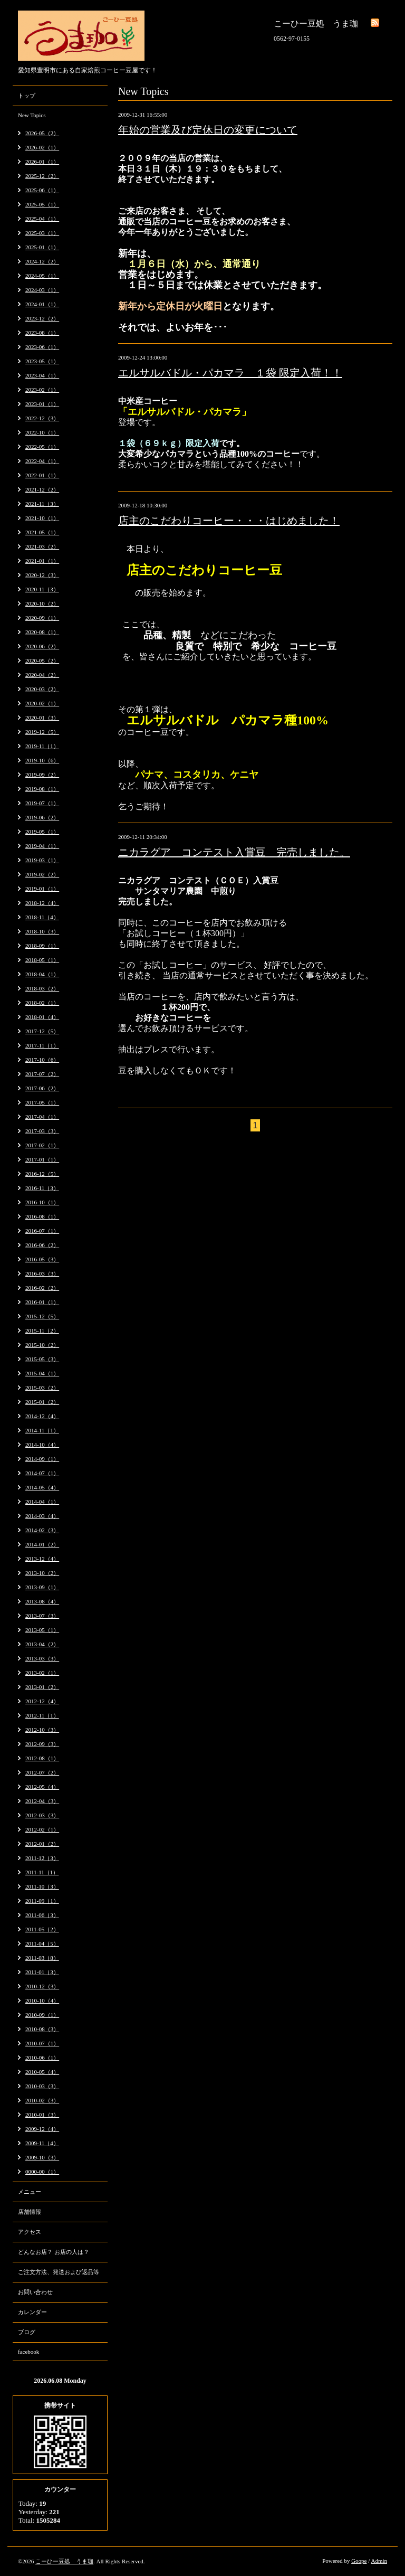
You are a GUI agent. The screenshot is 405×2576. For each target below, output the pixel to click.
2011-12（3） (42, 1858)
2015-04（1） (42, 1373)
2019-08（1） (42, 789)
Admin (379, 2561)
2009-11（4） (42, 2143)
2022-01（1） (42, 475)
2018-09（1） (42, 945)
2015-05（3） (42, 1359)
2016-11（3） (42, 1188)
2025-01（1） (42, 247)
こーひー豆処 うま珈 (64, 2561)
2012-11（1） (42, 1715)
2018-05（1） (42, 960)
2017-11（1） (42, 1045)
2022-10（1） (42, 432)
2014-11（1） (42, 1430)
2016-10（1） (42, 1202)
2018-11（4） (42, 917)
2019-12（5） (42, 732)
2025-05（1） (42, 204)
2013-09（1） (42, 1587)
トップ (26, 95)
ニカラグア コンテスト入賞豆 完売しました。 (234, 852)
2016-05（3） (42, 1259)
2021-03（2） (42, 546)
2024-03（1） (42, 290)
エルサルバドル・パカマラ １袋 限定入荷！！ (230, 373)
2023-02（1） (42, 389)
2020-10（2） (42, 603)
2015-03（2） (42, 1387)
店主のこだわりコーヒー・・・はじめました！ (229, 520)
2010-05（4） (42, 2072)
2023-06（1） (42, 347)
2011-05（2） (42, 1929)
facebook (28, 2351)
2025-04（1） (42, 218)
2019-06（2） (42, 817)
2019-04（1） (42, 846)
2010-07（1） (42, 2043)
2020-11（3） (42, 589)
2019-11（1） (42, 746)
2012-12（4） (42, 1701)
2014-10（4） (42, 1444)
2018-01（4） (42, 1017)
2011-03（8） (42, 1958)
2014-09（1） (42, 1459)
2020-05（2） (42, 660)
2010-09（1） (42, 2015)
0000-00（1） (42, 2171)
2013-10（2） (42, 1573)
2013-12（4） (42, 1558)
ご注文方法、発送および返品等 (58, 2272)
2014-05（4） (42, 1487)
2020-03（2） (42, 689)
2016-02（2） (42, 1288)
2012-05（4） (42, 1787)
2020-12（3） (42, 575)
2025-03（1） (42, 233)
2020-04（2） (42, 675)
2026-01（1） (42, 161)
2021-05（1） (42, 532)
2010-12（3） (42, 1986)
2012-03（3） (42, 1815)
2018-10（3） (42, 931)
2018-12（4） (42, 903)
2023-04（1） (42, 375)
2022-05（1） (42, 447)
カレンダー (32, 2312)
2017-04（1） (42, 1117)
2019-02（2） (42, 874)
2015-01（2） (42, 1402)
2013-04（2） (42, 1644)
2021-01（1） (42, 561)
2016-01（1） (42, 1302)
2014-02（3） (42, 1530)
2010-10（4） (42, 2000)
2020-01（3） (42, 717)
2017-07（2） (42, 1074)
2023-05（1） (42, 361)
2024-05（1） (42, 275)
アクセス (29, 2232)
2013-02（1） (42, 1672)
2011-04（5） (42, 1943)
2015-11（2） (42, 1330)
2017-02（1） (42, 1145)
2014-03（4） (42, 1516)
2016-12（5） (42, 1174)
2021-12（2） (42, 489)
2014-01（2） (42, 1544)
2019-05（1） (42, 831)
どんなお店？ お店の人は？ (53, 2252)
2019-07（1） (42, 803)
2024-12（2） (42, 261)
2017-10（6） (42, 1059)
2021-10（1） (42, 518)
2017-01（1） (42, 1159)
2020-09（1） (42, 618)
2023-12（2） (42, 318)
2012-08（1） (42, 1758)
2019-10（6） (42, 760)
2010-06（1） (42, 2057)
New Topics (32, 115)
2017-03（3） (42, 1131)
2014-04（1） (42, 1501)
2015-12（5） (42, 1316)
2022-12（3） (42, 418)
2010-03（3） (42, 2086)
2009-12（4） (42, 2129)
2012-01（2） (42, 1844)
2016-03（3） (42, 1273)
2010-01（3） (42, 2114)
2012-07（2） (42, 1772)
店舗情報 (29, 2212)
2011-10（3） (42, 1886)
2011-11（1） (42, 1872)
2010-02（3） (42, 2100)
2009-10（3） (42, 2157)
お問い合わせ (35, 2292)
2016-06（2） (42, 1245)
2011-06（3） (42, 1915)
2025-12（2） (42, 176)
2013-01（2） (42, 1687)
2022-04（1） (42, 461)
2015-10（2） (42, 1345)
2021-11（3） (42, 504)
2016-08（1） (42, 1216)
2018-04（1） (42, 974)
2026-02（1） (42, 147)
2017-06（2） (42, 1088)
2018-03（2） (42, 988)
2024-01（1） (42, 304)
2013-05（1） (42, 1630)
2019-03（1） (42, 860)
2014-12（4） (42, 1416)
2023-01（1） (42, 404)
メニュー (29, 2191)
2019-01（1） (42, 888)
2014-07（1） (42, 1473)
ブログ (26, 2332)
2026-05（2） (42, 133)
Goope (359, 2561)
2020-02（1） (42, 703)
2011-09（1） (42, 1901)
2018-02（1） (42, 1002)
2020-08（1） (42, 632)
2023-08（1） (42, 332)
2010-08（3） (42, 2029)
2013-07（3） (42, 1615)
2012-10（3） (42, 1729)
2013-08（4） (42, 1601)
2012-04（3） (42, 1801)
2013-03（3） (42, 1658)
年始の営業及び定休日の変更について (207, 130)
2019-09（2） (42, 774)
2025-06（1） (42, 190)
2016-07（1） (42, 1231)
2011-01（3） (42, 1972)
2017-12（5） (42, 1031)
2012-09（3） (42, 1744)
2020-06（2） (42, 646)
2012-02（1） (42, 1829)
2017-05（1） (42, 1102)
